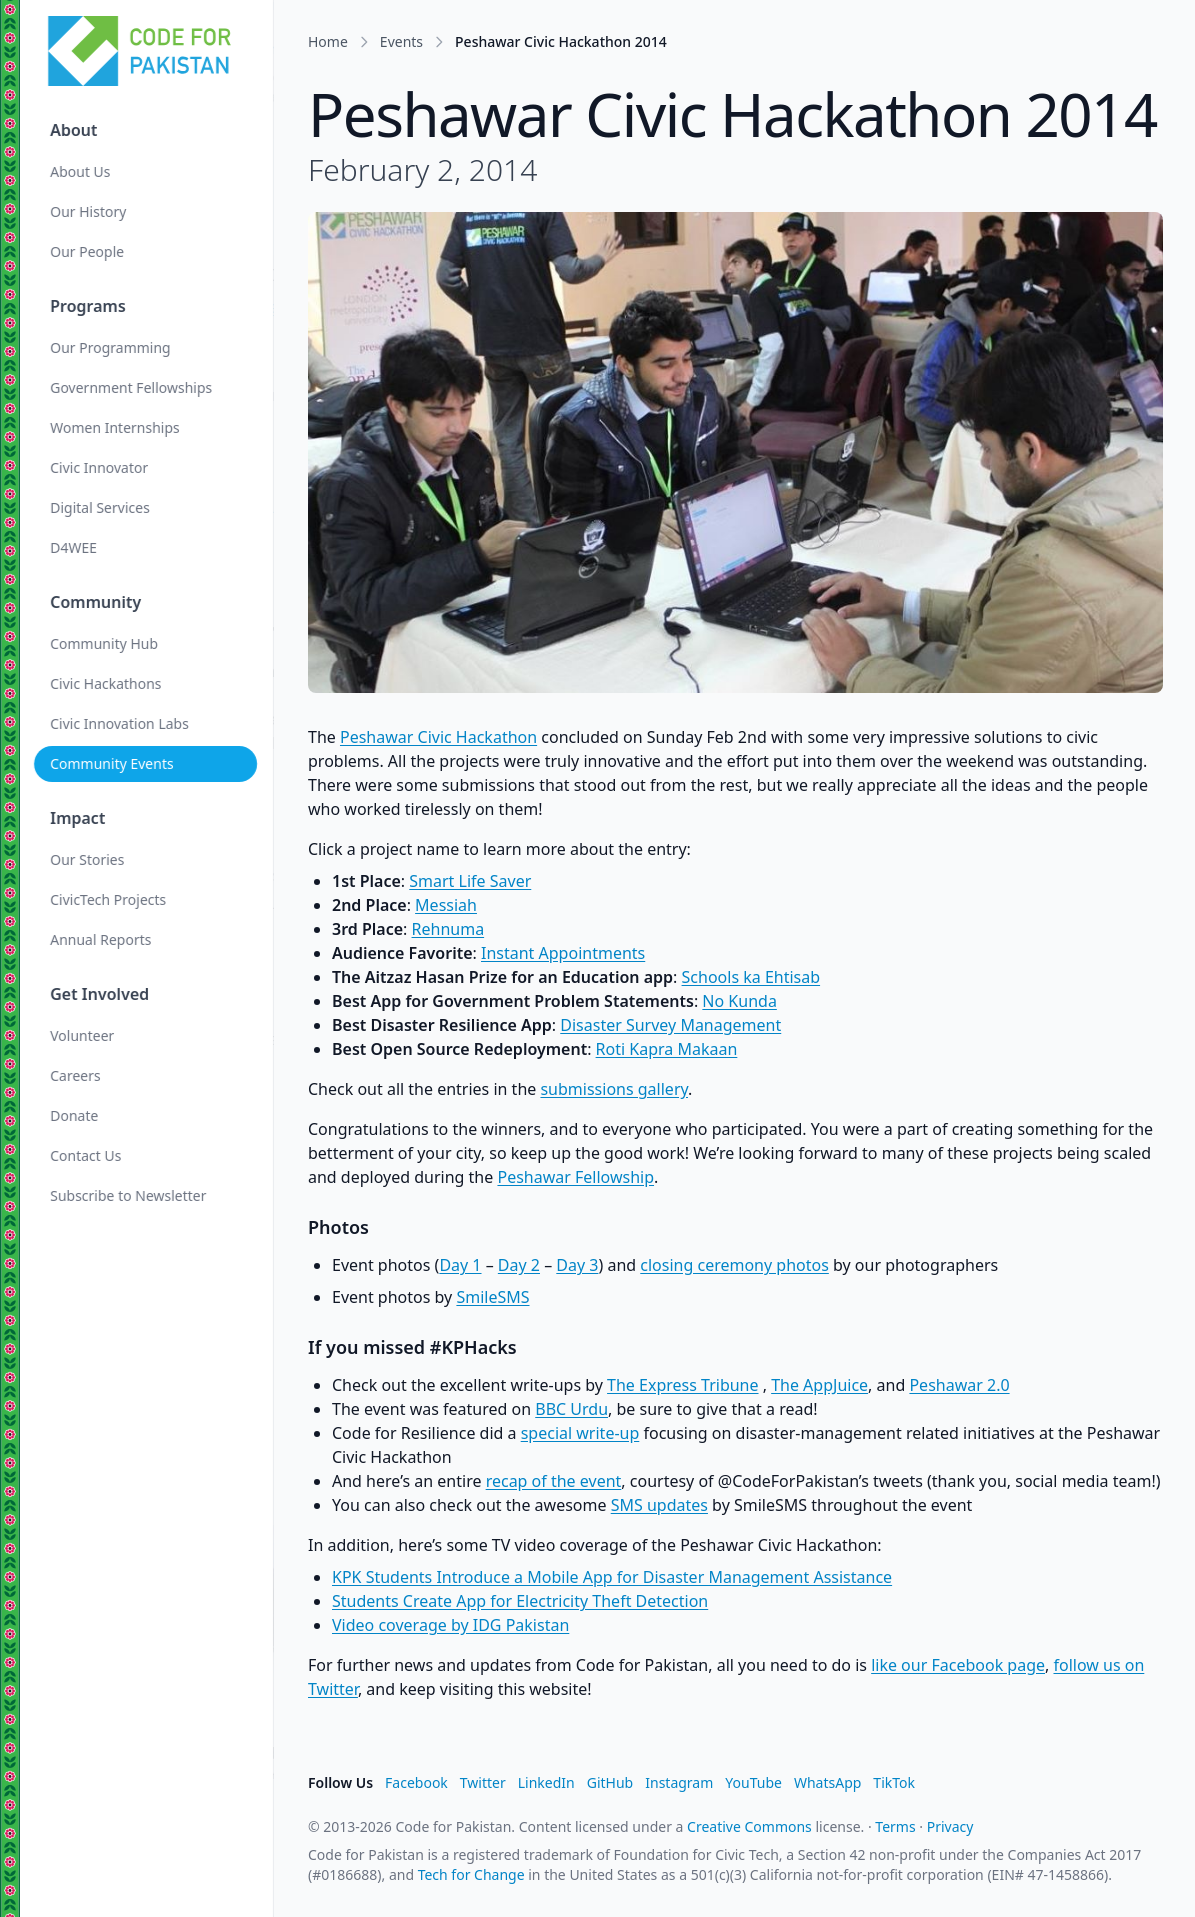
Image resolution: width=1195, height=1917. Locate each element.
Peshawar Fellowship (575, 1177)
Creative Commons (749, 1826)
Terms (895, 1826)
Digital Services (102, 507)
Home (328, 41)
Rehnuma (448, 929)
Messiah (446, 905)
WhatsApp (827, 1782)
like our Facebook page (958, 1665)
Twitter (483, 1782)
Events (401, 41)
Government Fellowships (133, 387)
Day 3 (577, 1265)
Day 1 (460, 1265)
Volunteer (84, 1035)
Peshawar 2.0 (959, 1385)
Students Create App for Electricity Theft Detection (520, 1601)
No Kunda (739, 1001)
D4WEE (75, 547)
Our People (89, 251)
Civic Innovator (101, 467)
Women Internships (117, 427)
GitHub (610, 1782)
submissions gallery (614, 1089)
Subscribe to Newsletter (130, 1195)
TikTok (894, 1782)
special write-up (580, 1433)
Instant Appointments (563, 953)
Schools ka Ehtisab (751, 977)
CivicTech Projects (110, 899)
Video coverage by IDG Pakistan (450, 1625)
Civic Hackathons (107, 683)
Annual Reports (102, 939)
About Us (82, 171)
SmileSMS (492, 1297)
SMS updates (659, 1505)
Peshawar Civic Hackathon (438, 737)
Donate (76, 1115)
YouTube (753, 1782)
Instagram (679, 1782)
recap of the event (554, 1481)
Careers (77, 1075)
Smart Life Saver (470, 881)
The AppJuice (819, 1385)
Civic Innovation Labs (121, 723)
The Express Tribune (682, 1385)
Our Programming (112, 347)
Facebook (416, 1782)
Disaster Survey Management (670, 1025)
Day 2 (519, 1265)
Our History (90, 211)
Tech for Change (471, 1874)
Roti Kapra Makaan (667, 1049)
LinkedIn (546, 1782)
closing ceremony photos (734, 1265)
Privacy (950, 1826)
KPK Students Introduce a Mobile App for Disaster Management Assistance (612, 1577)
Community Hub (106, 643)
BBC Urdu (571, 1409)
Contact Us (87, 1155)
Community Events (113, 763)
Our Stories (89, 859)
